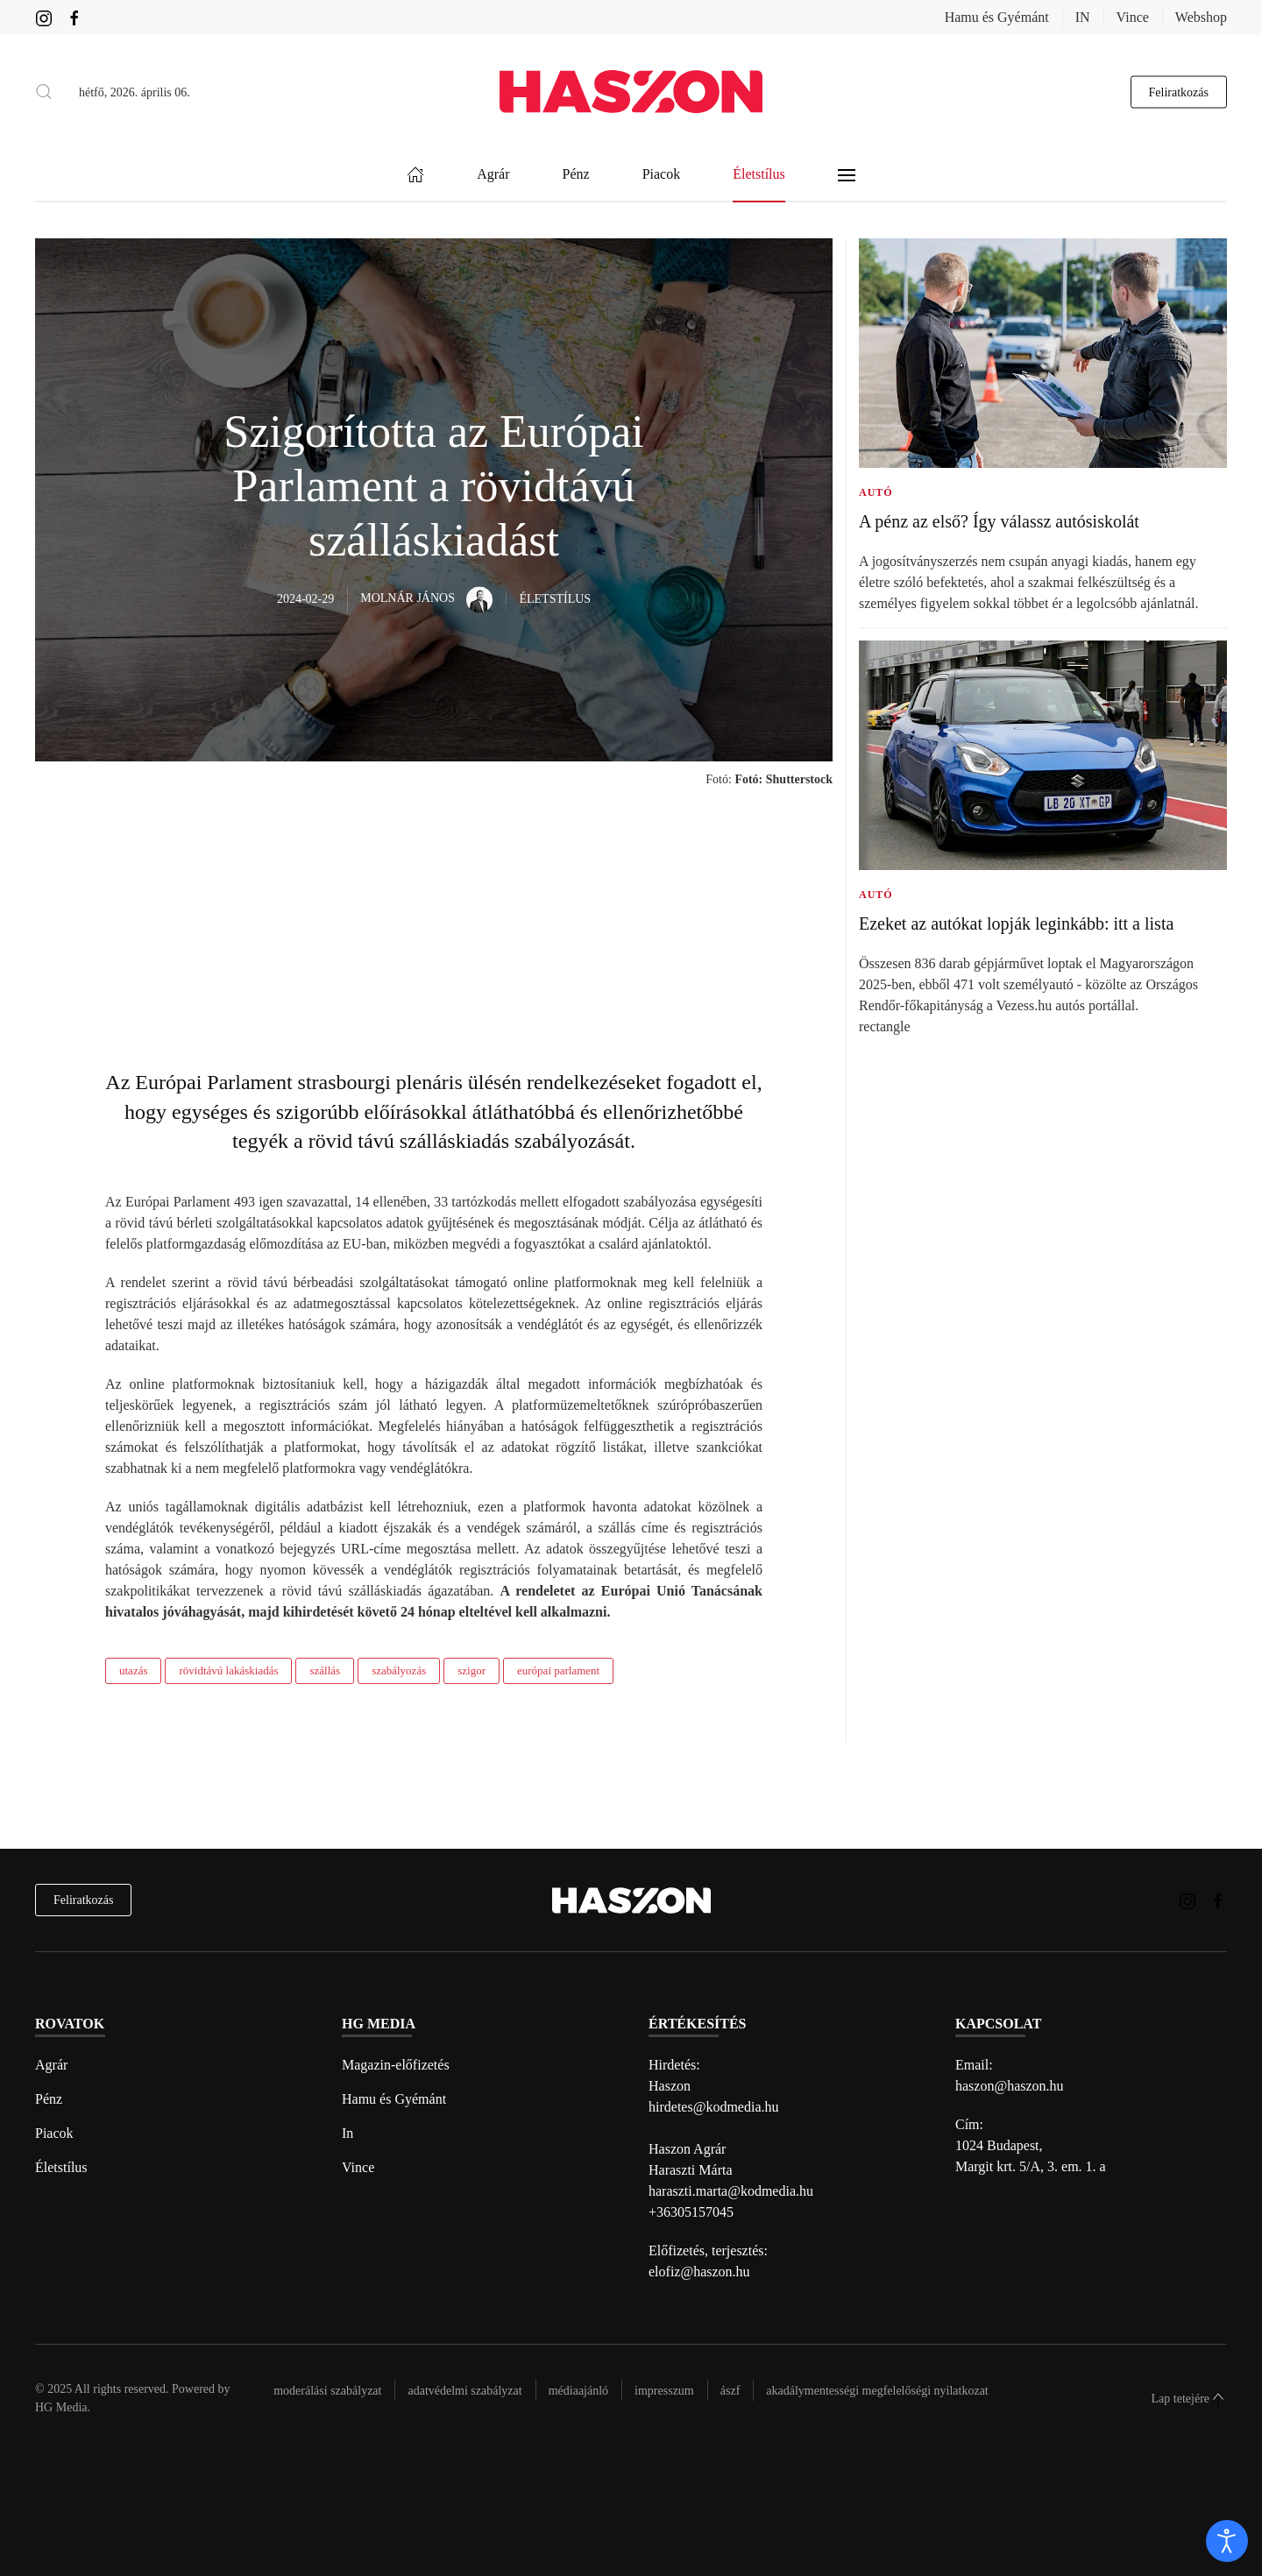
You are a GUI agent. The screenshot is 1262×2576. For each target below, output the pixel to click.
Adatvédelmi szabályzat (464, 2390)
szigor (471, 1670)
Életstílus (61, 2167)
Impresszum (664, 2390)
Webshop (1201, 17)
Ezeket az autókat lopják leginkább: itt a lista (1016, 923)
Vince (1133, 17)
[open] (1227, 2541)
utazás (133, 1670)
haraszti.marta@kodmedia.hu (731, 2190)
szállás (324, 1670)
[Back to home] (631, 91)
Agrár (51, 2064)
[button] (44, 92)
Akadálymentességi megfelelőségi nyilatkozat (877, 2390)
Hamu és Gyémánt (997, 17)
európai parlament (558, 1670)
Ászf (730, 2390)
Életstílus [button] (759, 174)
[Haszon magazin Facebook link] (74, 17)
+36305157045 (691, 2211)
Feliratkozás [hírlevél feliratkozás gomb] (1179, 91)
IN (1082, 17)
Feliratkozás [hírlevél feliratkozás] (83, 1900)
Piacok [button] (661, 174)
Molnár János (426, 598)
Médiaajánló (578, 2390)
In (347, 2133)
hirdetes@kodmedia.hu (713, 2106)
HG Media (61, 2407)
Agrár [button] (493, 174)
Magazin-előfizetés (396, 2064)
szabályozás (399, 1670)
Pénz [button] (576, 174)
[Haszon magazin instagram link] (44, 17)
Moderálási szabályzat (327, 2390)
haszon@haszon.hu (1009, 2085)
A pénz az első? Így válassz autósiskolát (999, 521)
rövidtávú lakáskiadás (228, 1670)
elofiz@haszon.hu (699, 2271)
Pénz (48, 2098)
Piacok (54, 2133)
